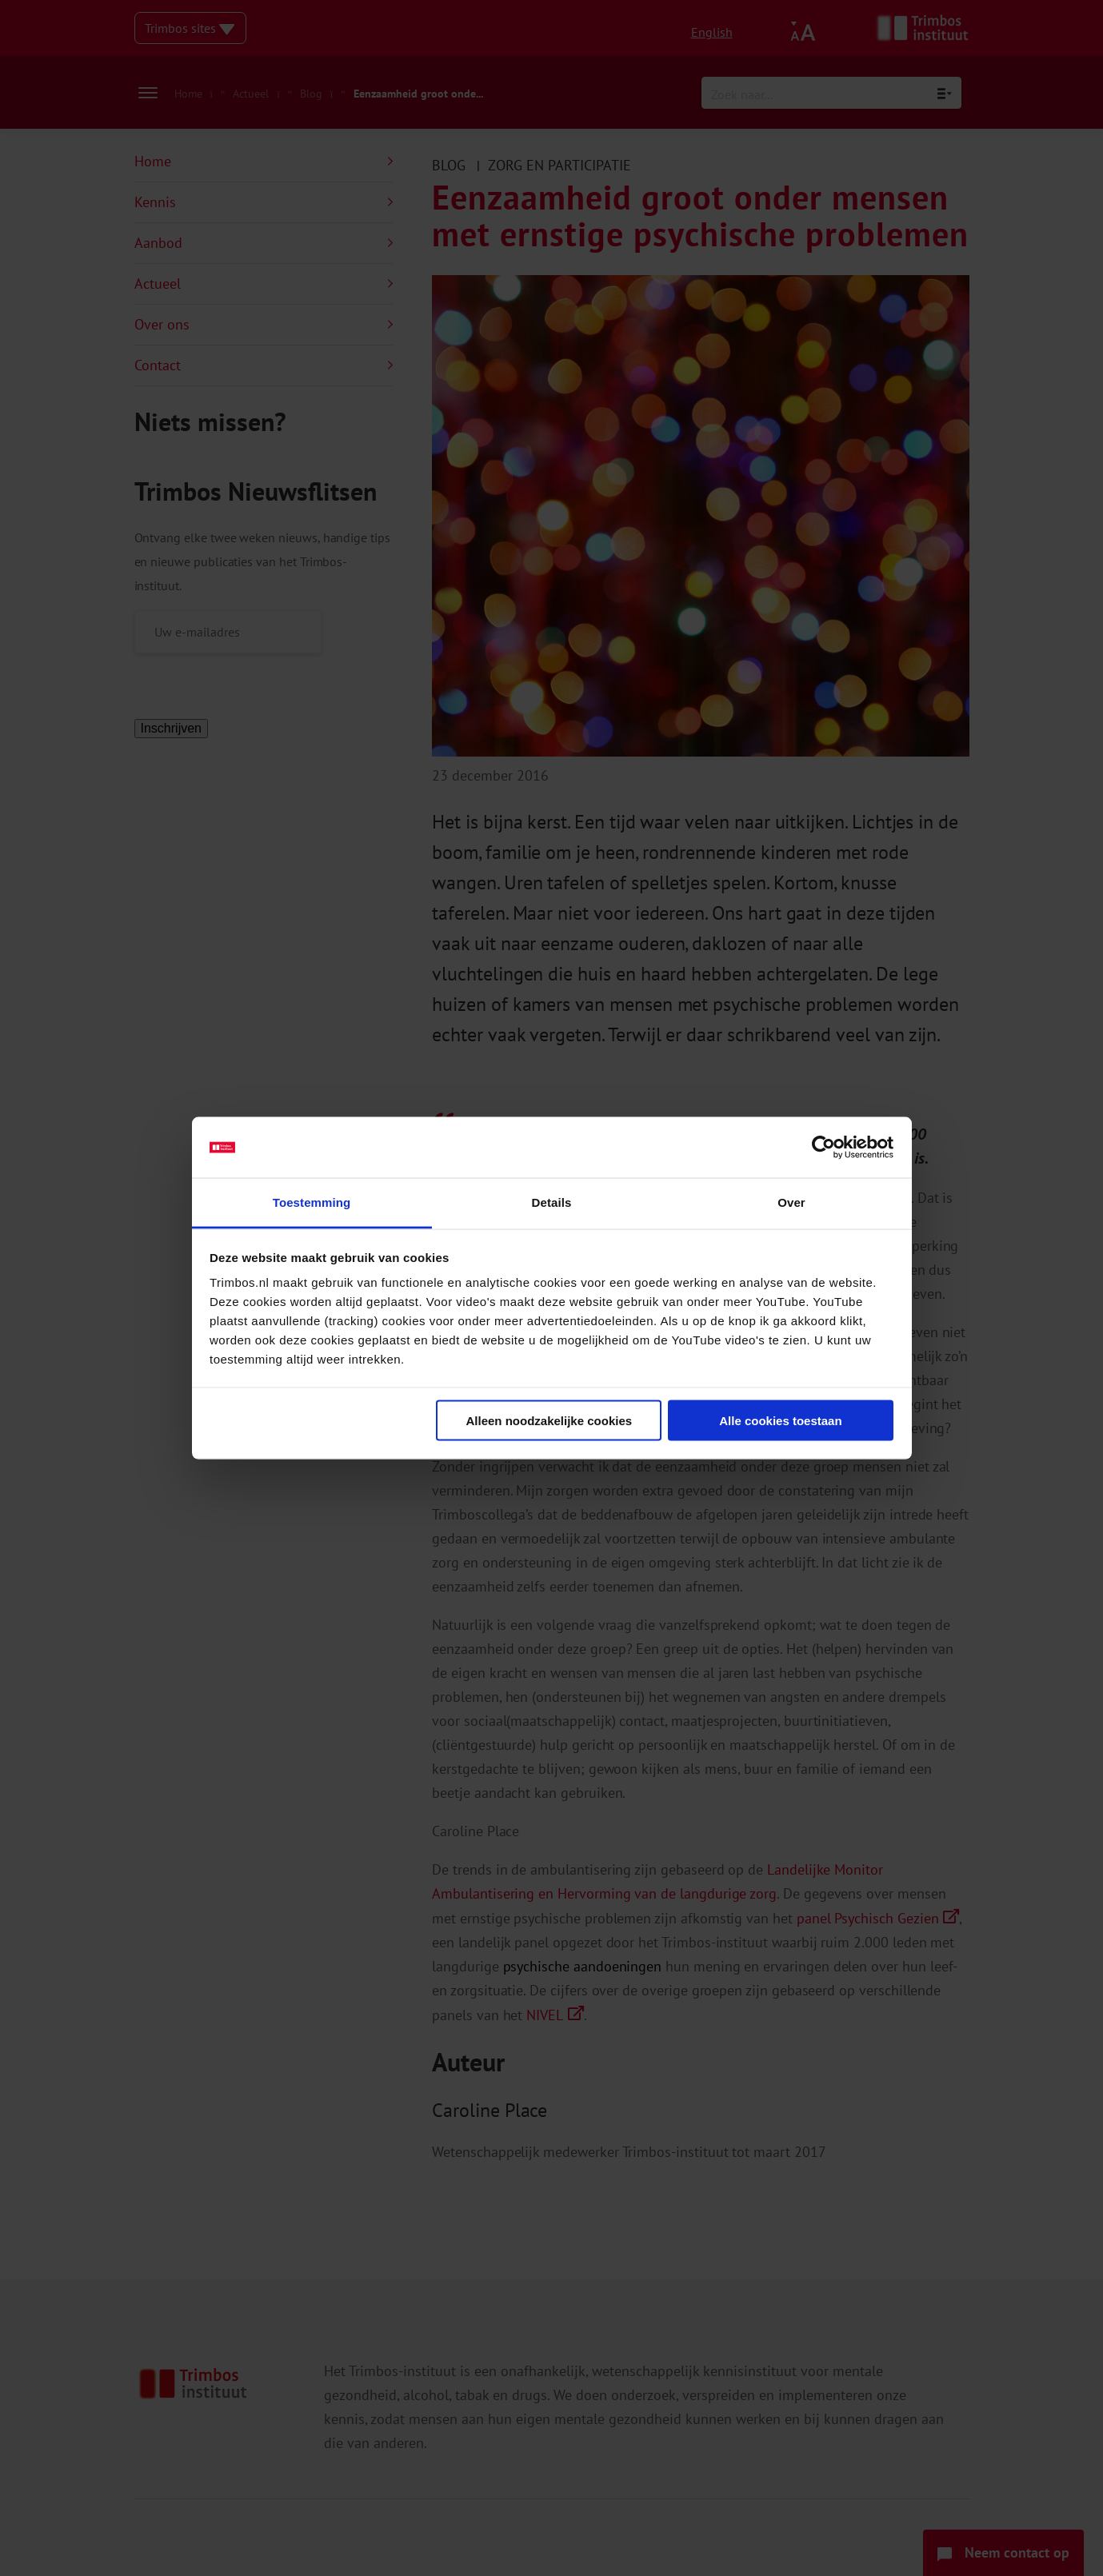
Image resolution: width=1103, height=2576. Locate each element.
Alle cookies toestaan (780, 1420)
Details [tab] (552, 1202)
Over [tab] (791, 1202)
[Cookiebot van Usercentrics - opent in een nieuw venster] (823, 1148)
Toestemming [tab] (312, 1202)
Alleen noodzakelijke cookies (549, 1420)
